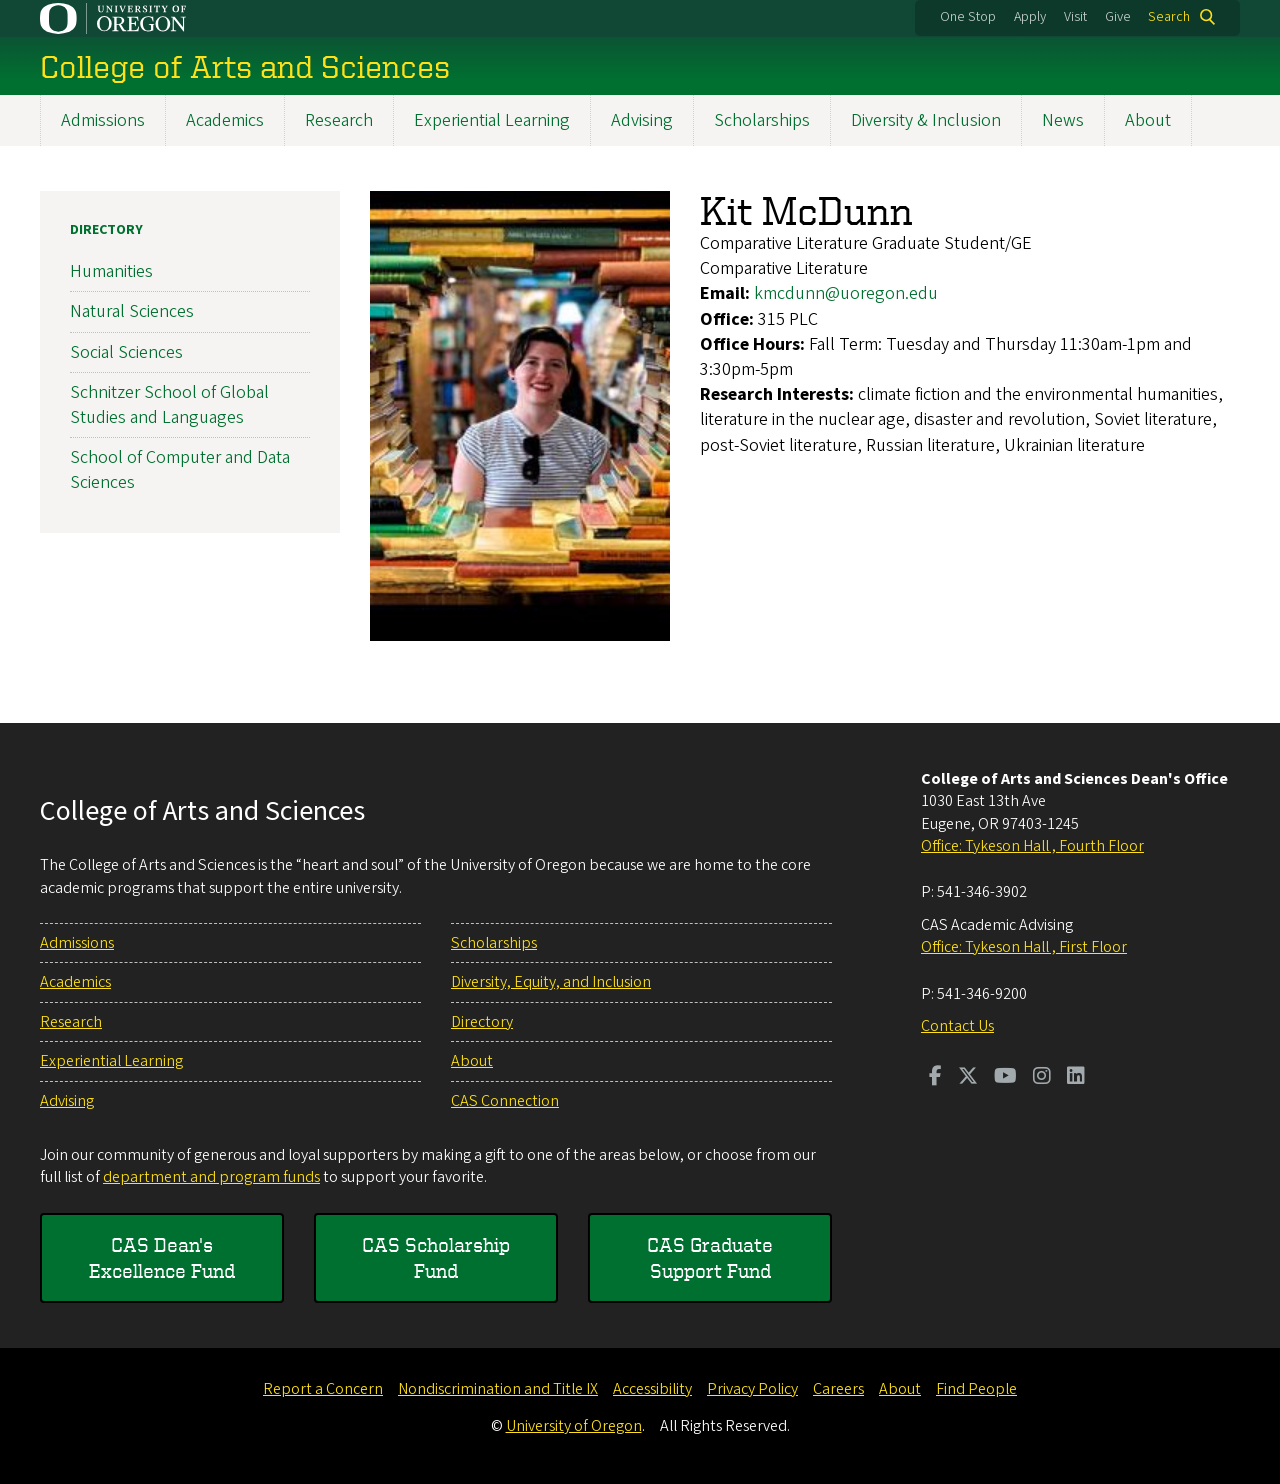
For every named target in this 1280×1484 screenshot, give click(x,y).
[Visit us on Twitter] (968, 1078)
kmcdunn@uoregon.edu (846, 293)
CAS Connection (505, 1101)
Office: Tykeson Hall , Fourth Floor (1032, 846)
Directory (106, 230)
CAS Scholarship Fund (436, 1257)
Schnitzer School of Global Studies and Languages (169, 404)
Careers (838, 1389)
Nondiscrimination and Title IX (498, 1389)
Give (1118, 17)
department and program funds (211, 1177)
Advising (642, 120)
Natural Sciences (132, 311)
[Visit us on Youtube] (1005, 1078)
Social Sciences (126, 351)
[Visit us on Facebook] (935, 1078)
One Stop (968, 17)
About (1148, 120)
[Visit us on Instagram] (1042, 1078)
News (1063, 120)
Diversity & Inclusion (926, 120)
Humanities (111, 271)
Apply (1030, 17)
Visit (1075, 17)
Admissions (103, 120)
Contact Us (957, 1026)
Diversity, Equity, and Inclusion (551, 982)
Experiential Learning (492, 120)
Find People (976, 1389)
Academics (225, 120)
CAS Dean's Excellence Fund (162, 1257)
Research (339, 120)
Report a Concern (323, 1389)
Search (1169, 17)
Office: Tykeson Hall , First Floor (1024, 947)
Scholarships (762, 120)
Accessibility (652, 1389)
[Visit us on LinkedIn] (1076, 1078)
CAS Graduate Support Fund (710, 1257)
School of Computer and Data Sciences (180, 470)
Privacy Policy (752, 1389)
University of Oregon (574, 1426)
